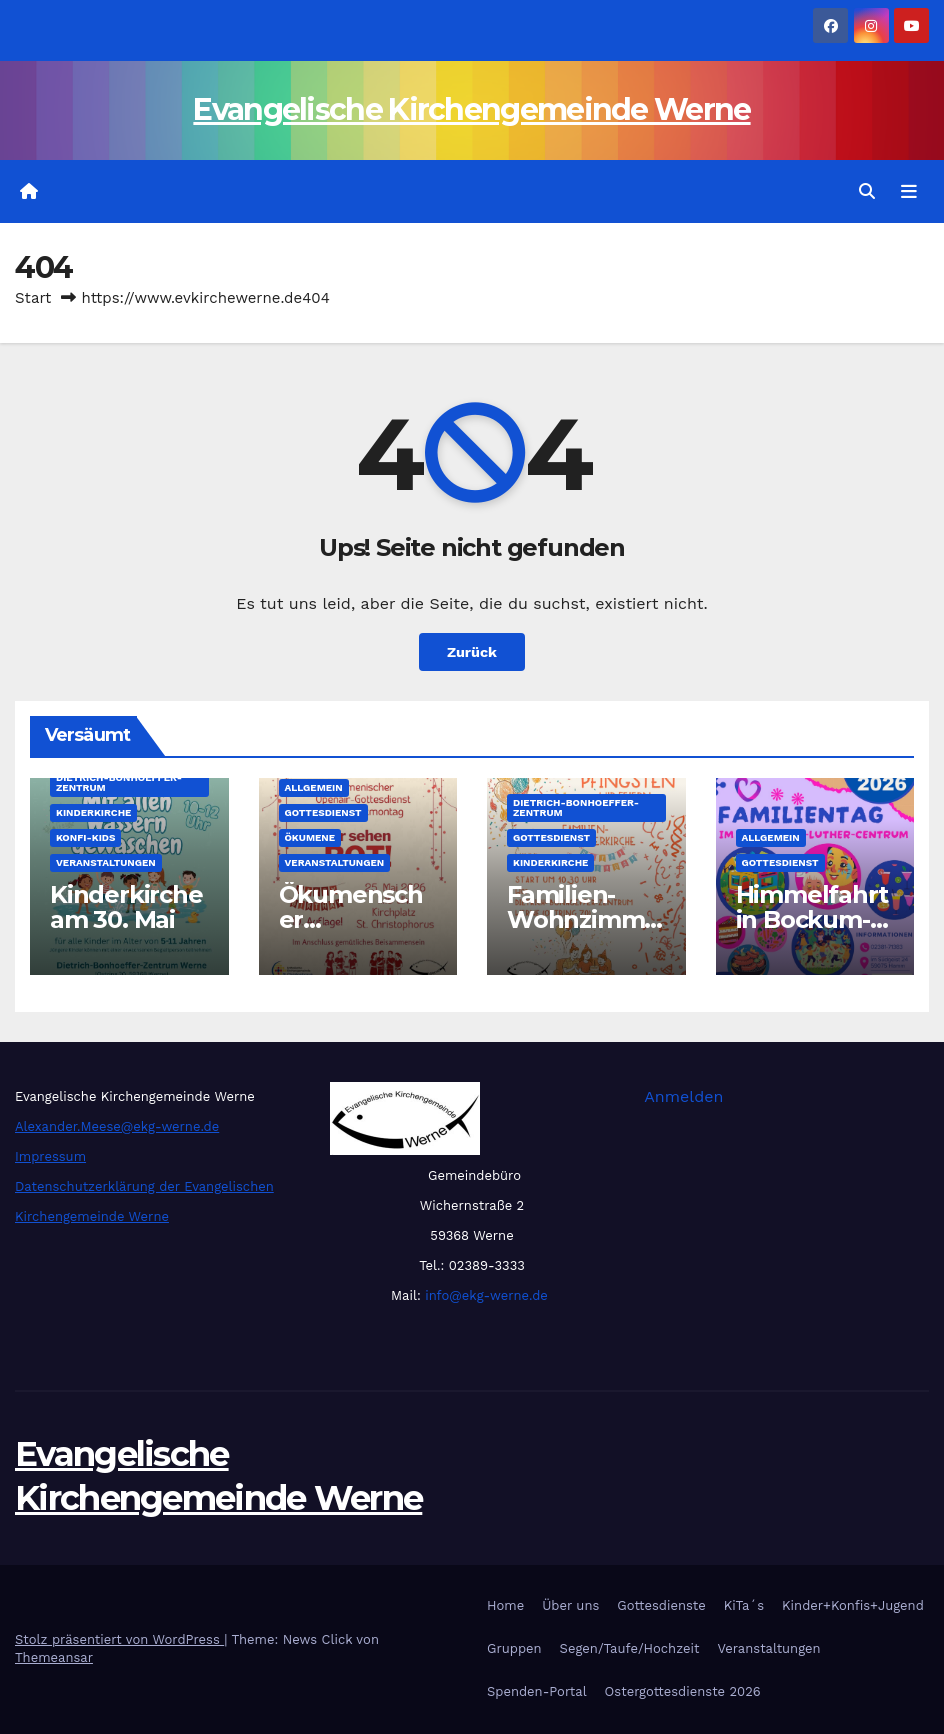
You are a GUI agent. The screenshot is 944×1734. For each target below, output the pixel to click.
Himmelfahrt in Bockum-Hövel (812, 919)
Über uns (570, 1605)
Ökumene (310, 837)
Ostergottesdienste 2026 (683, 1691)
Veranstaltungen (106, 862)
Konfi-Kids (85, 837)
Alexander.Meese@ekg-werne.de (117, 1126)
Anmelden (683, 1096)
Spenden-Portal (537, 1691)
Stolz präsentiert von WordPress (119, 1639)
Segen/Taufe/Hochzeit (630, 1648)
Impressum (50, 1156)
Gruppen (514, 1648)
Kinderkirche (93, 812)
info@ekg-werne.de (484, 1295)
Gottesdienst (323, 812)
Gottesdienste (661, 1605)
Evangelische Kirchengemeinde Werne (471, 109)
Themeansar (54, 1657)
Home (505, 1605)
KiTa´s (744, 1605)
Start (33, 298)
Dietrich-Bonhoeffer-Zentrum (119, 782)
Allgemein (314, 787)
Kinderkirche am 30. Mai (126, 907)
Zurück (472, 652)
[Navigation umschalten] (909, 192)
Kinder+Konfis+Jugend (853, 1605)
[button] (867, 191)
